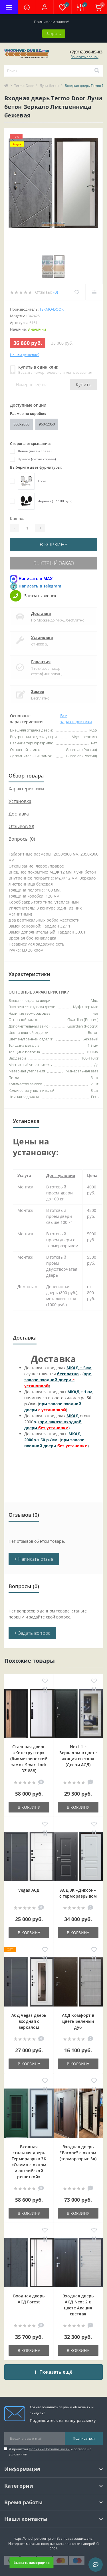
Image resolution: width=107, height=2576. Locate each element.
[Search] (97, 71)
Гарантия (41, 661)
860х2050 (21, 424)
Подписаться (84, 2438)
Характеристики (26, 789)
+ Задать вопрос (32, 1633)
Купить (83, 384)
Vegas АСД (29, 1890)
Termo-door (51, 309)
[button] (44, 7)
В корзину (54, 544)
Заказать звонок (84, 56)
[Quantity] (27, 528)
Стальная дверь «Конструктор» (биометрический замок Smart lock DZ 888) (28, 1758)
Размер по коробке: (28, 413)
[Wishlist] (76, 292)
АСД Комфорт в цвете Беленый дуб (78, 2021)
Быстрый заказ (53, 562)
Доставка (41, 613)
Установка (42, 637)
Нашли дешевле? (24, 354)
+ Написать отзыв (34, 1559)
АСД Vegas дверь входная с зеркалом (29, 2021)
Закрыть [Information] (54, 33)
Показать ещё (53, 2372)
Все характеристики (76, 718)
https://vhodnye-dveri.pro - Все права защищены (53, 2538)
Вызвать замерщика (31, 2562)
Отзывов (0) (21, 826)
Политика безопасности (49, 2449)
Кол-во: (17, 518)
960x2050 (47, 424)
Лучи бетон (49, 85)
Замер (37, 691)
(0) (55, 292)
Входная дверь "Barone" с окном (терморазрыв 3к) (78, 2152)
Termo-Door (24, 85)
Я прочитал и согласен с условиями (50, 2452)
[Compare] (94, 292)
